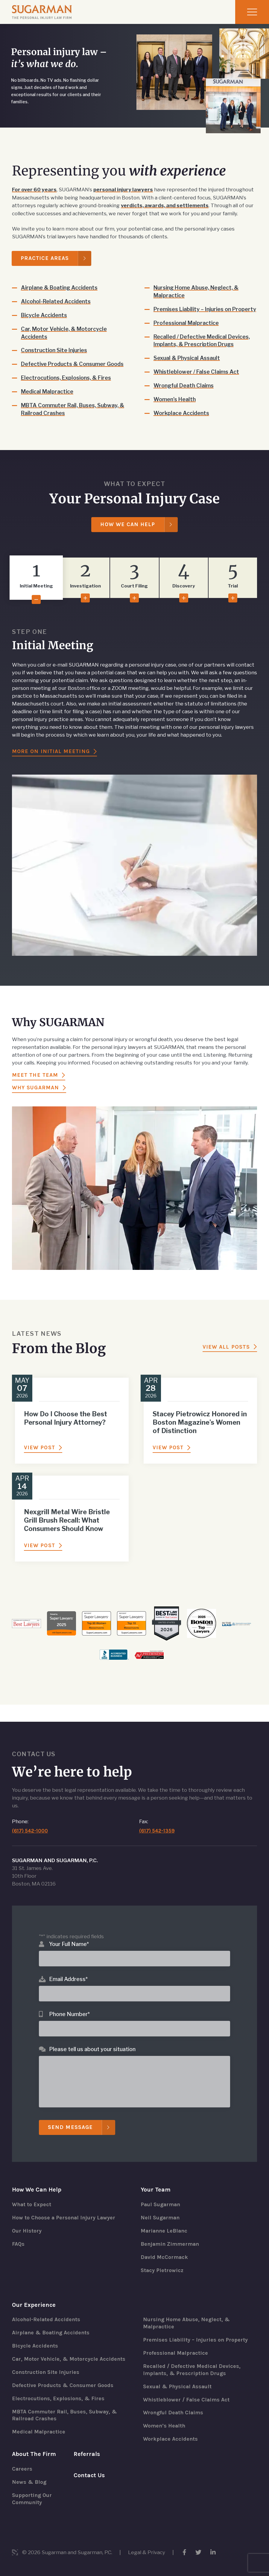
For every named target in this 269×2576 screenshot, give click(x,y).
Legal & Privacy (146, 2552)
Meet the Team (35, 1083)
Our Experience (34, 2298)
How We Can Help (127, 532)
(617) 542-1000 (30, 1824)
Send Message (70, 2120)
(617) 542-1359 (157, 1824)
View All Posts (226, 1354)
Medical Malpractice (48, 391)
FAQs (18, 2237)
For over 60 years (34, 190)
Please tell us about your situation (92, 2042)
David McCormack (165, 2250)
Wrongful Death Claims (184, 393)
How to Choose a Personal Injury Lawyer (64, 2211)
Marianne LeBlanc (165, 2224)
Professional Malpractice (187, 330)
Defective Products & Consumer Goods (72, 364)
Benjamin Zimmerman (170, 2237)
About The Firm (34, 2453)
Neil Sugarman (160, 2211)
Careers (22, 2469)
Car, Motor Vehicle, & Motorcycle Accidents (64, 332)
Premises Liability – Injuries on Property (193, 312)
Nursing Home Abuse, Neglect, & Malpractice (196, 291)
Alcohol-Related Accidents (56, 301)
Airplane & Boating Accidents (60, 287)
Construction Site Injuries (55, 350)
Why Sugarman (35, 1095)
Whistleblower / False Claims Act (197, 379)
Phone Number (69, 2007)
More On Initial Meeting (51, 759)
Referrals (87, 2453)
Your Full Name (69, 1937)
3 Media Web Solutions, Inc (15, 2552)
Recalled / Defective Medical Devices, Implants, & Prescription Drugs (202, 348)
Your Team (156, 2182)
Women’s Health (175, 407)
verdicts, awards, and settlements (165, 205)
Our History (27, 2224)
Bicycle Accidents (44, 314)
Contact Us (89, 2474)
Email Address (68, 1972)
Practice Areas (45, 258)
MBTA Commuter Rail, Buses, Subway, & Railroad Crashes (70, 409)
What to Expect (32, 2198)
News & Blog (29, 2482)
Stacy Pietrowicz (162, 2263)
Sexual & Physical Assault (188, 365)
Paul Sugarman (161, 2198)
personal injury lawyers (124, 190)
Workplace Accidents (182, 420)
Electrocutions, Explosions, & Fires (66, 377)
